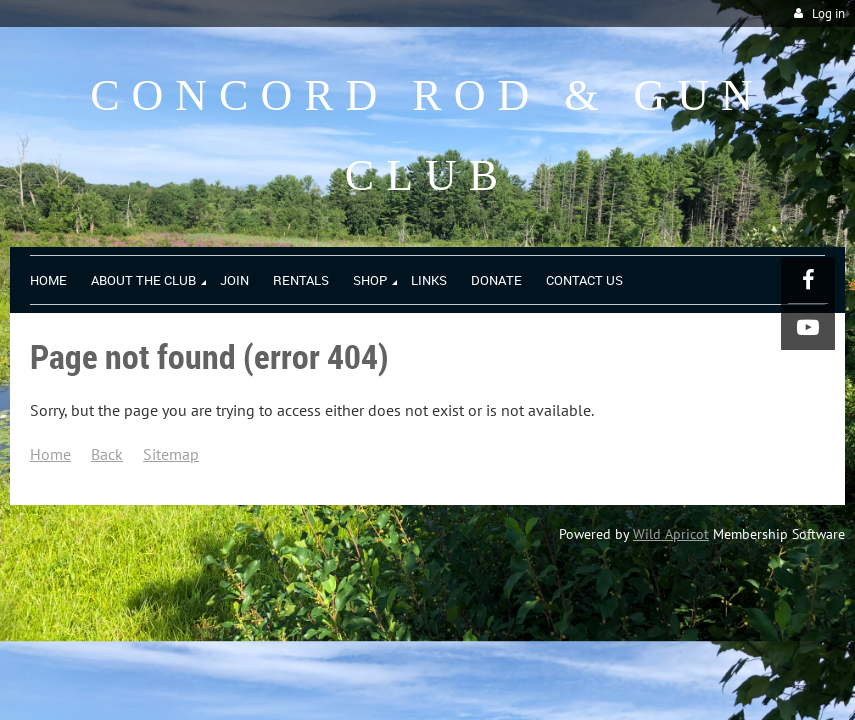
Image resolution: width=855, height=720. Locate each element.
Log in (828, 13)
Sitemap (171, 454)
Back (107, 454)
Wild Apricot (671, 534)
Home (50, 454)
